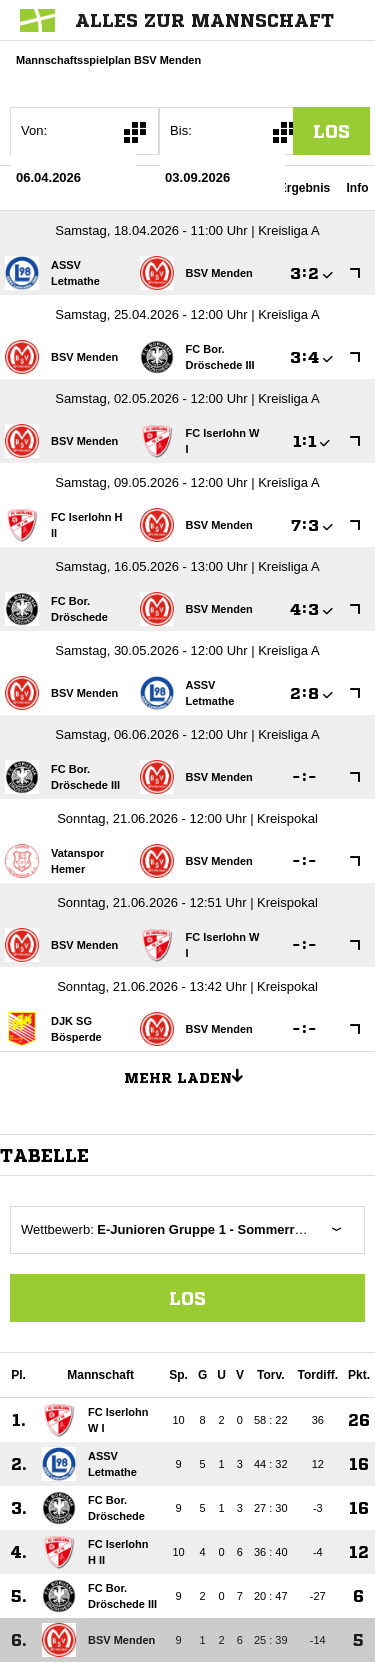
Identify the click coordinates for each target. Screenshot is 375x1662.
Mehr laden (191, 1075)
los (331, 131)
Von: (34, 130)
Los (187, 1298)
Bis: (181, 130)
